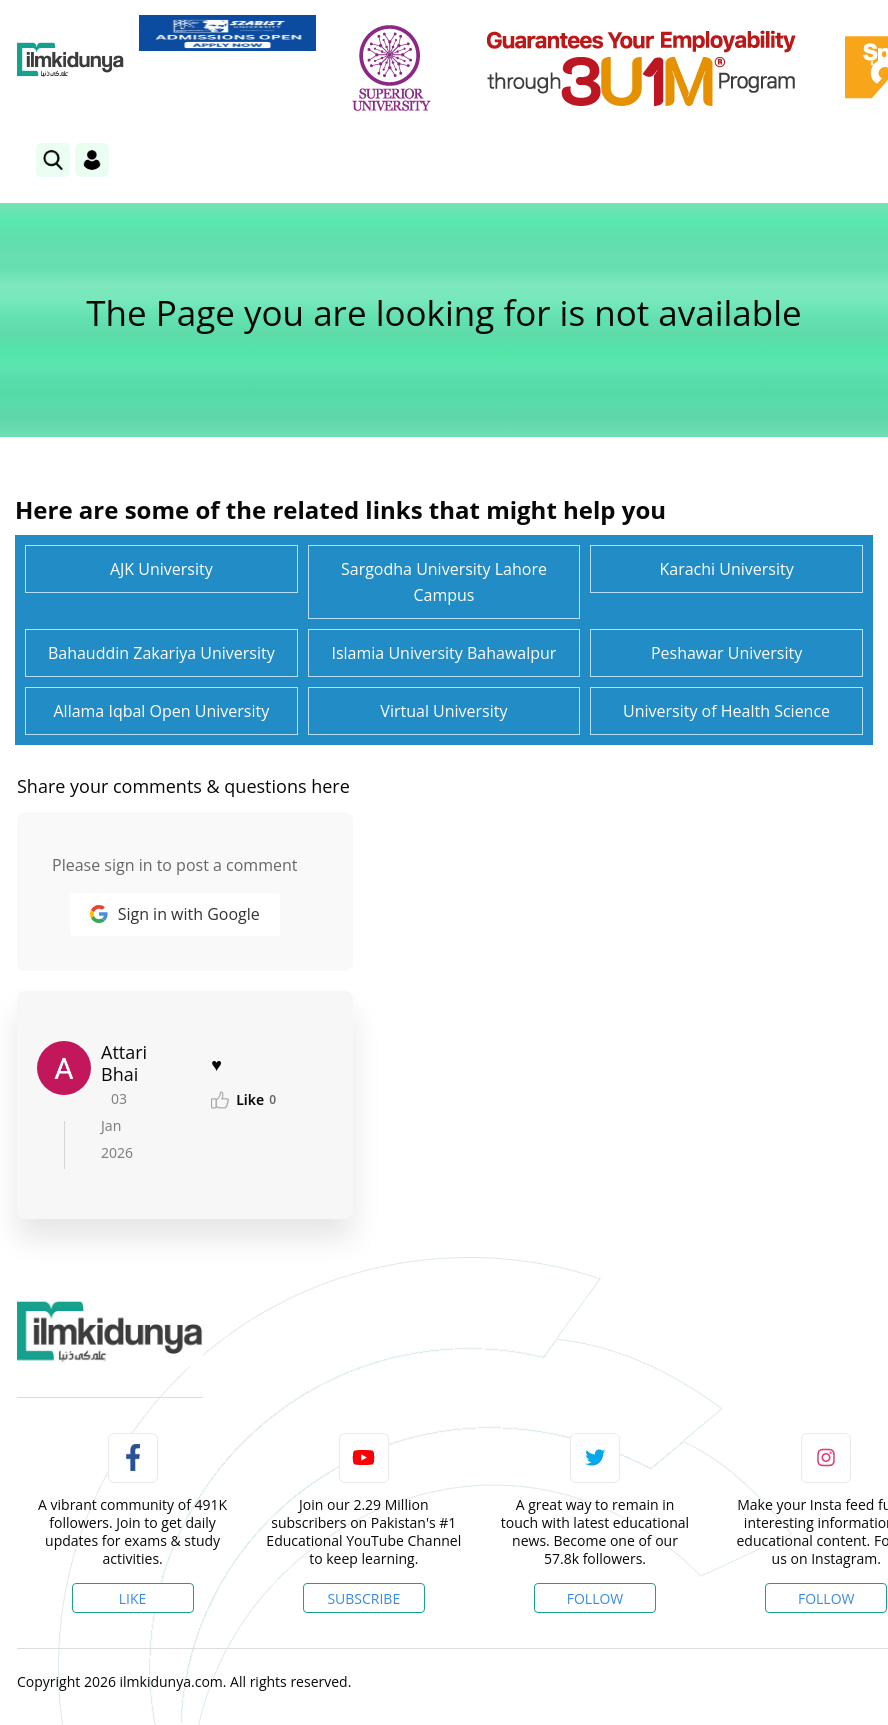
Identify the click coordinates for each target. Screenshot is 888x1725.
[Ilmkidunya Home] (70, 60)
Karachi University (726, 569)
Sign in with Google (175, 914)
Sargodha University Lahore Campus (444, 582)
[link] (227, 33)
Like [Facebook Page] (133, 1598)
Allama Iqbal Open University (161, 711)
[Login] (92, 160)
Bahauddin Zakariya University (161, 653)
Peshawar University (726, 653)
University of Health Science (726, 711)
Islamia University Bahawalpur (443, 653)
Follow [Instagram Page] (826, 1598)
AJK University (161, 569)
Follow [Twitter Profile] (595, 1598)
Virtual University (443, 711)
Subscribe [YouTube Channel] (363, 1598)
